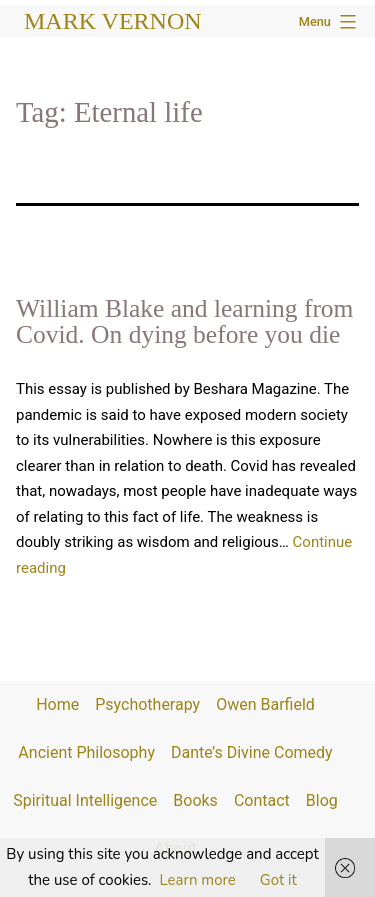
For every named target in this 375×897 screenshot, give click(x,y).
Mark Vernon (113, 21)
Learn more (198, 880)
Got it (278, 880)
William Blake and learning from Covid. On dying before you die (184, 321)
